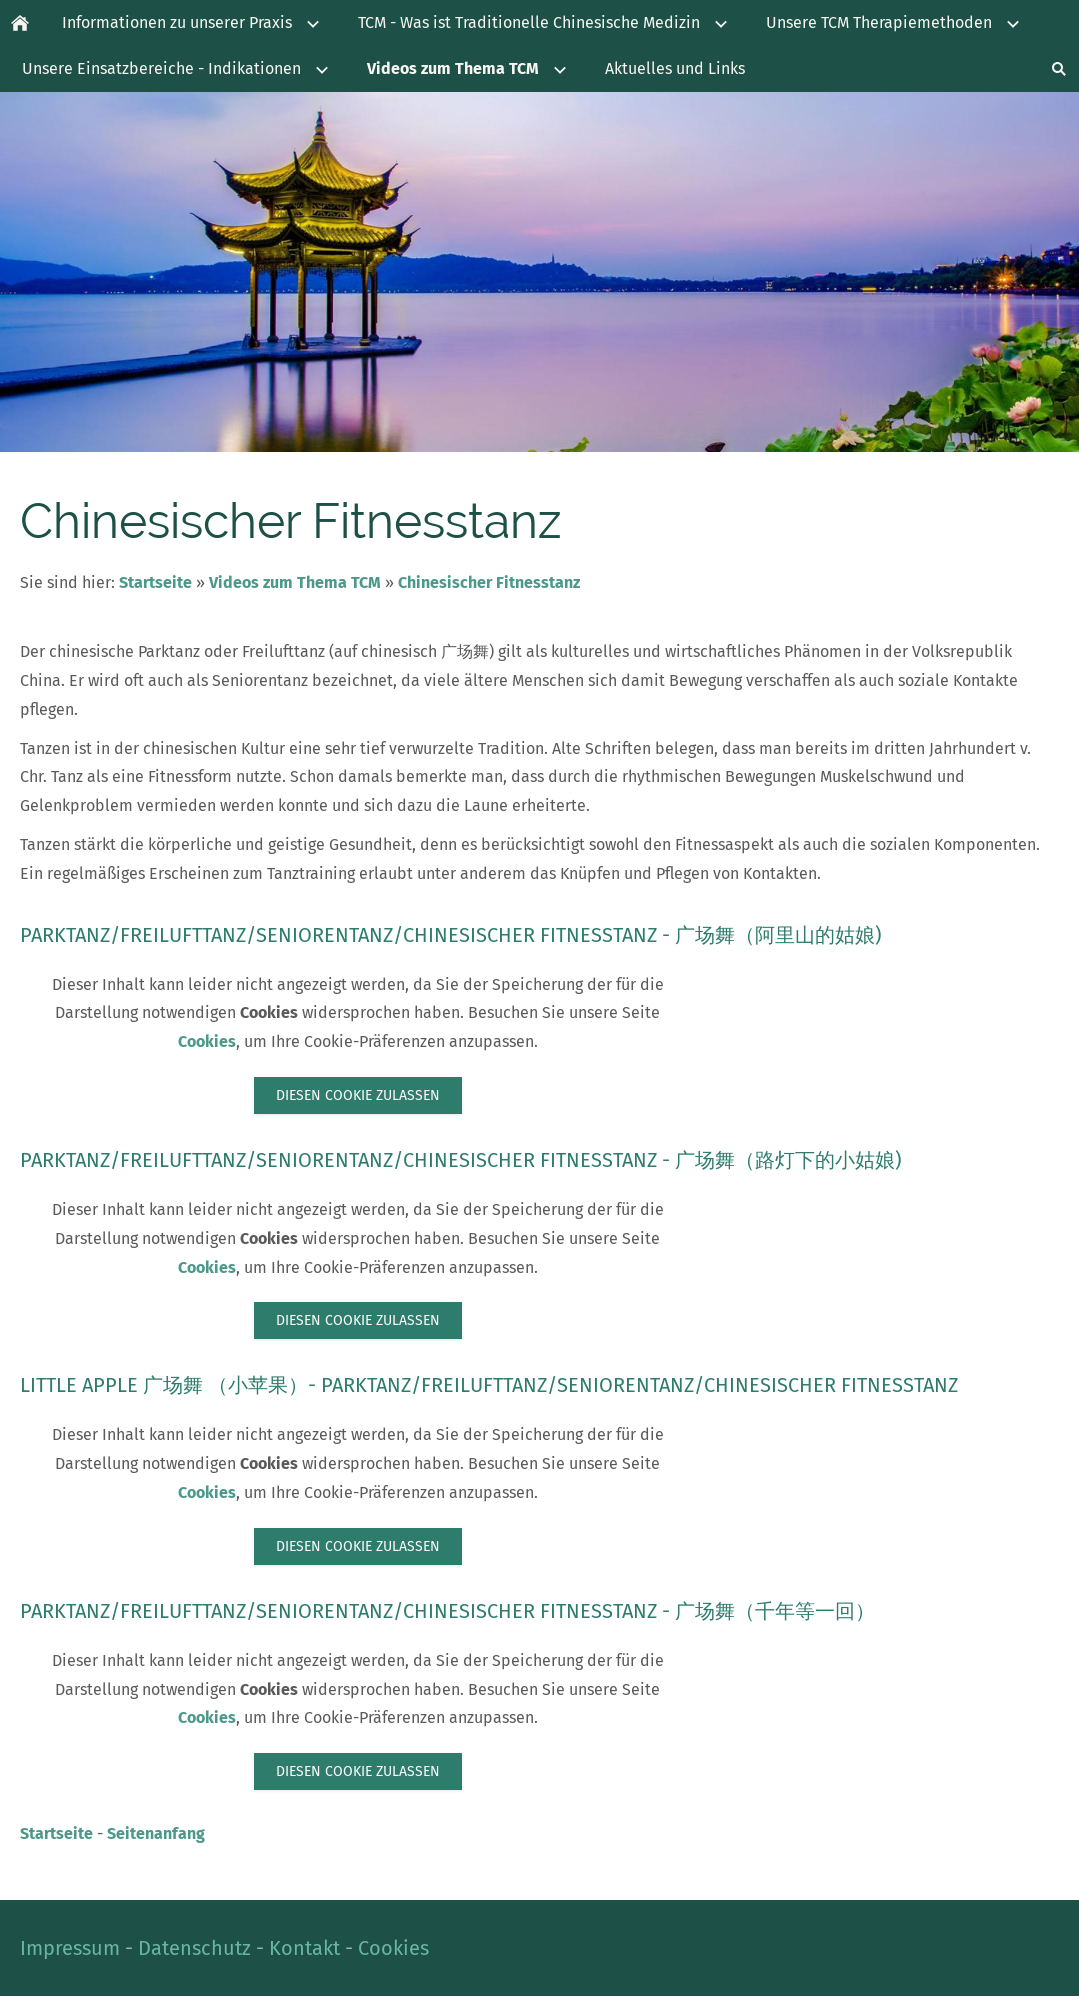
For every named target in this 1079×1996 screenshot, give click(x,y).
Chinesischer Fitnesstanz (489, 582)
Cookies (207, 1041)
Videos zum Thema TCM (295, 582)
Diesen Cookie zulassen (358, 1095)
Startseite (155, 582)
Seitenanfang (156, 1833)
